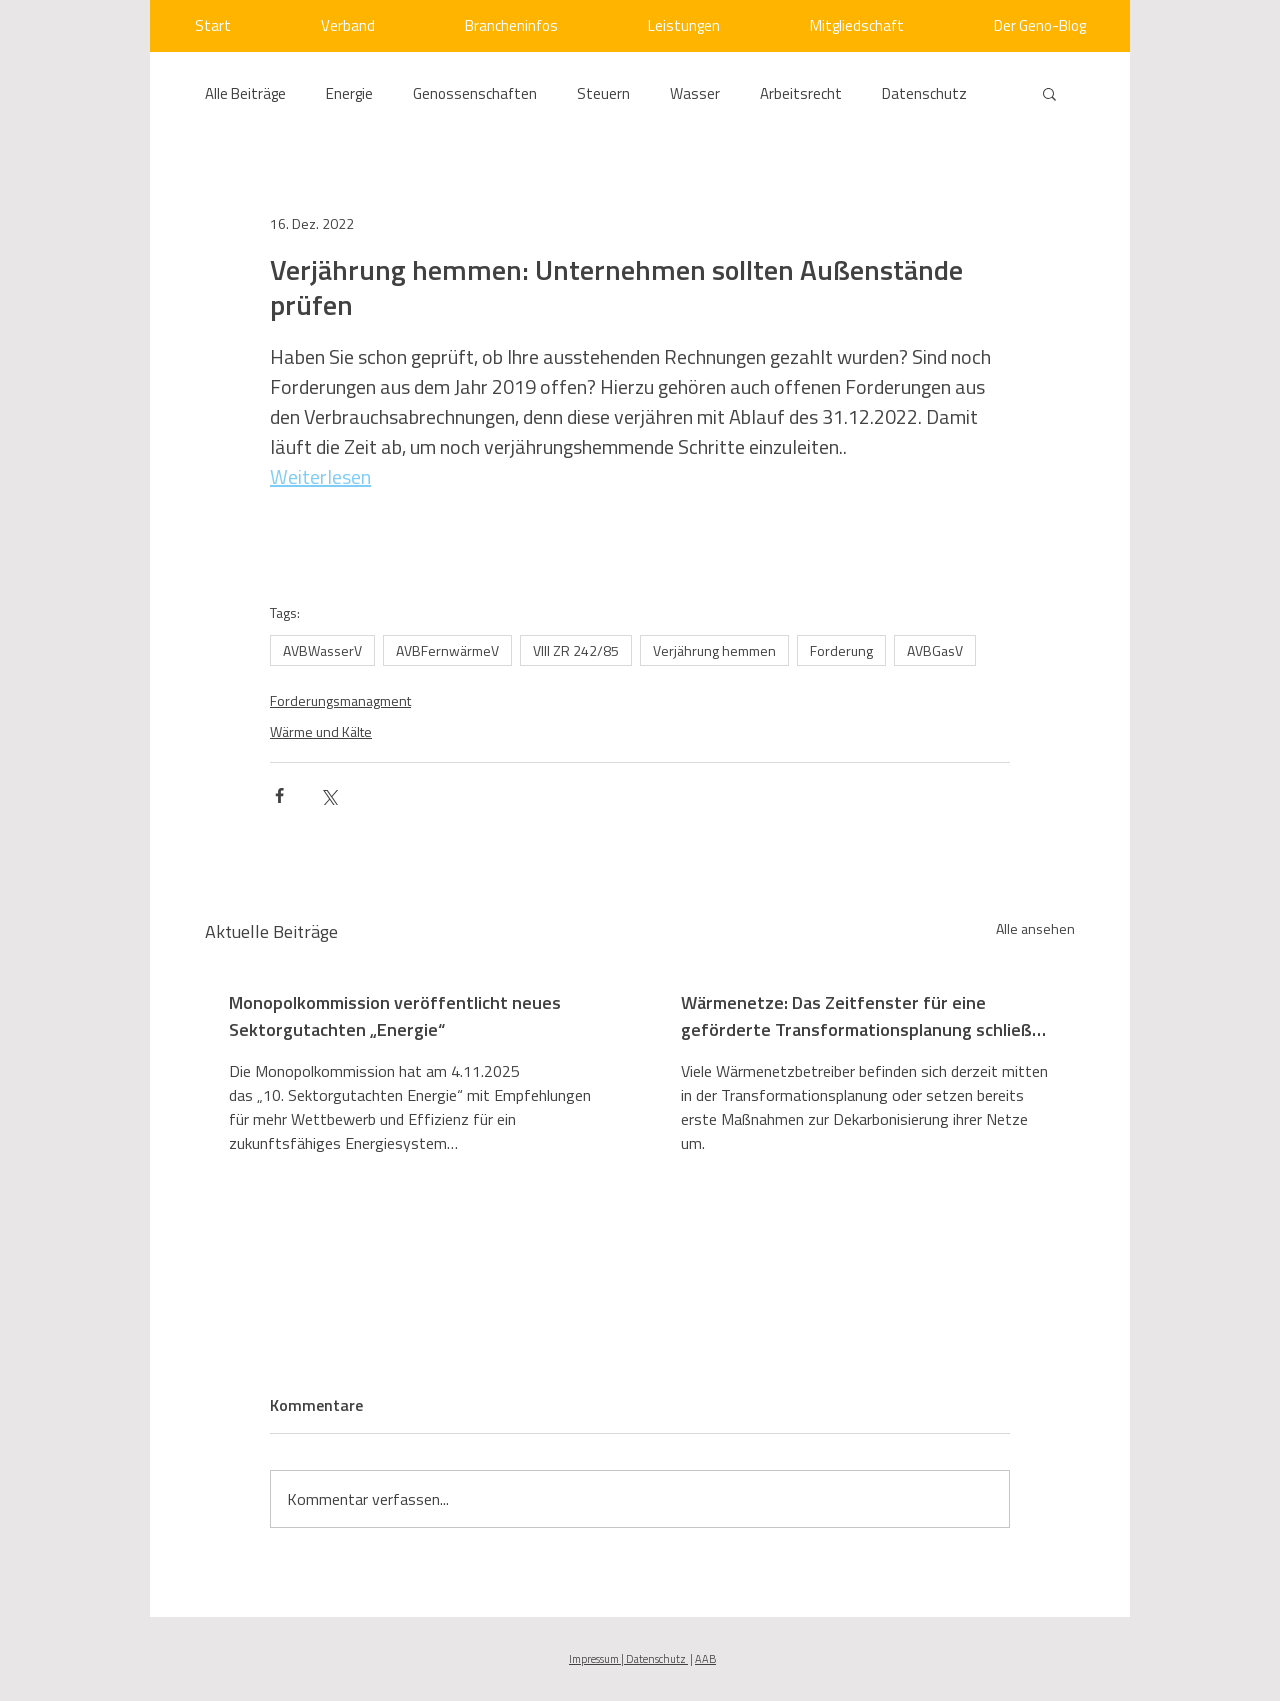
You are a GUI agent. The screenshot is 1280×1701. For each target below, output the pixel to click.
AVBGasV (935, 650)
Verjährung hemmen (714, 650)
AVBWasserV (322, 650)
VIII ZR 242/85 (576, 650)
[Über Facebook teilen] (279, 795)
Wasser (695, 93)
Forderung (841, 650)
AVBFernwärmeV (447, 650)
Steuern (603, 93)
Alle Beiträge (245, 93)
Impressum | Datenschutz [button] (628, 1659)
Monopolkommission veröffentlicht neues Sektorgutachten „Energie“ (395, 1016)
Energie (349, 93)
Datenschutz (924, 93)
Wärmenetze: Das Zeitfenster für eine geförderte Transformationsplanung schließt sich (860, 1016)
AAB (705, 1659)
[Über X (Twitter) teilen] (328, 795)
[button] (1049, 93)
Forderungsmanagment (340, 700)
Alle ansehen (1035, 928)
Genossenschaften (475, 93)
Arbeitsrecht (801, 93)
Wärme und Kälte (321, 731)
